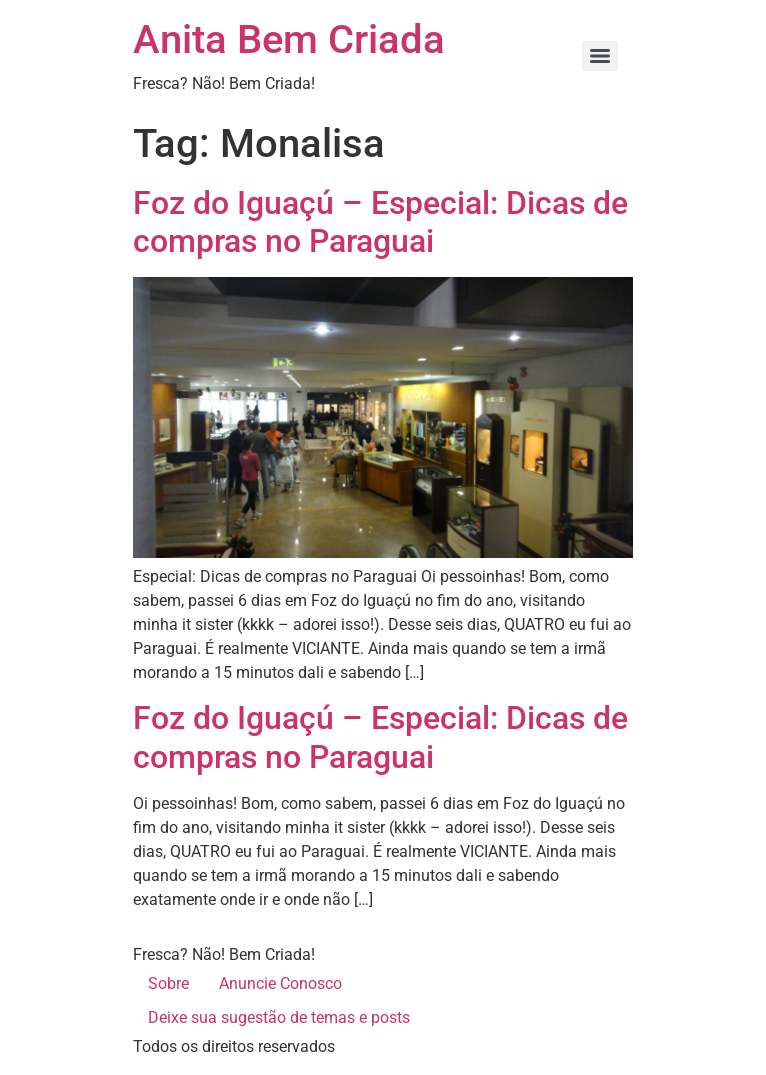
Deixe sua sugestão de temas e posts (279, 1017)
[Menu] (600, 56)
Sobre (168, 983)
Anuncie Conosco (280, 983)
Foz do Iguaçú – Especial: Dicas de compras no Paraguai (380, 222)
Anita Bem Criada (289, 39)
